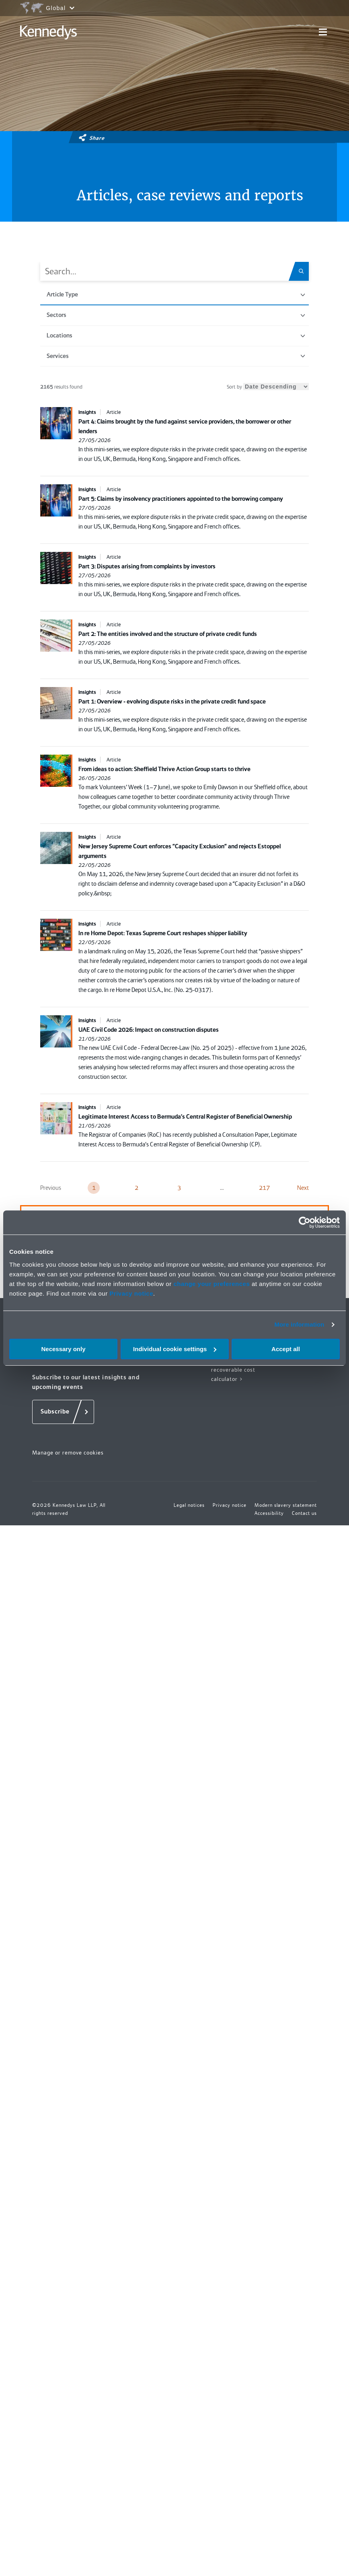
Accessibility (269, 1513)
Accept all (285, 1349)
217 (264, 1188)
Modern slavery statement (286, 1505)
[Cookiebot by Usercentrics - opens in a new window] (304, 1222)
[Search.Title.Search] (304, 271)
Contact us (304, 1513)
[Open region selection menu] (47, 8)
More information (299, 1324)
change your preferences (211, 1283)
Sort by (268, 387)
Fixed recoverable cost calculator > (233, 1370)
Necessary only (63, 1349)
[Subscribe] (63, 1412)
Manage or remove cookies (68, 1452)
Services (176, 356)
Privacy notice (131, 1293)
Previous (50, 1188)
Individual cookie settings (174, 1349)
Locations (176, 335)
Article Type (176, 294)
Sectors (176, 315)
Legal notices (189, 1505)
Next (303, 1188)
